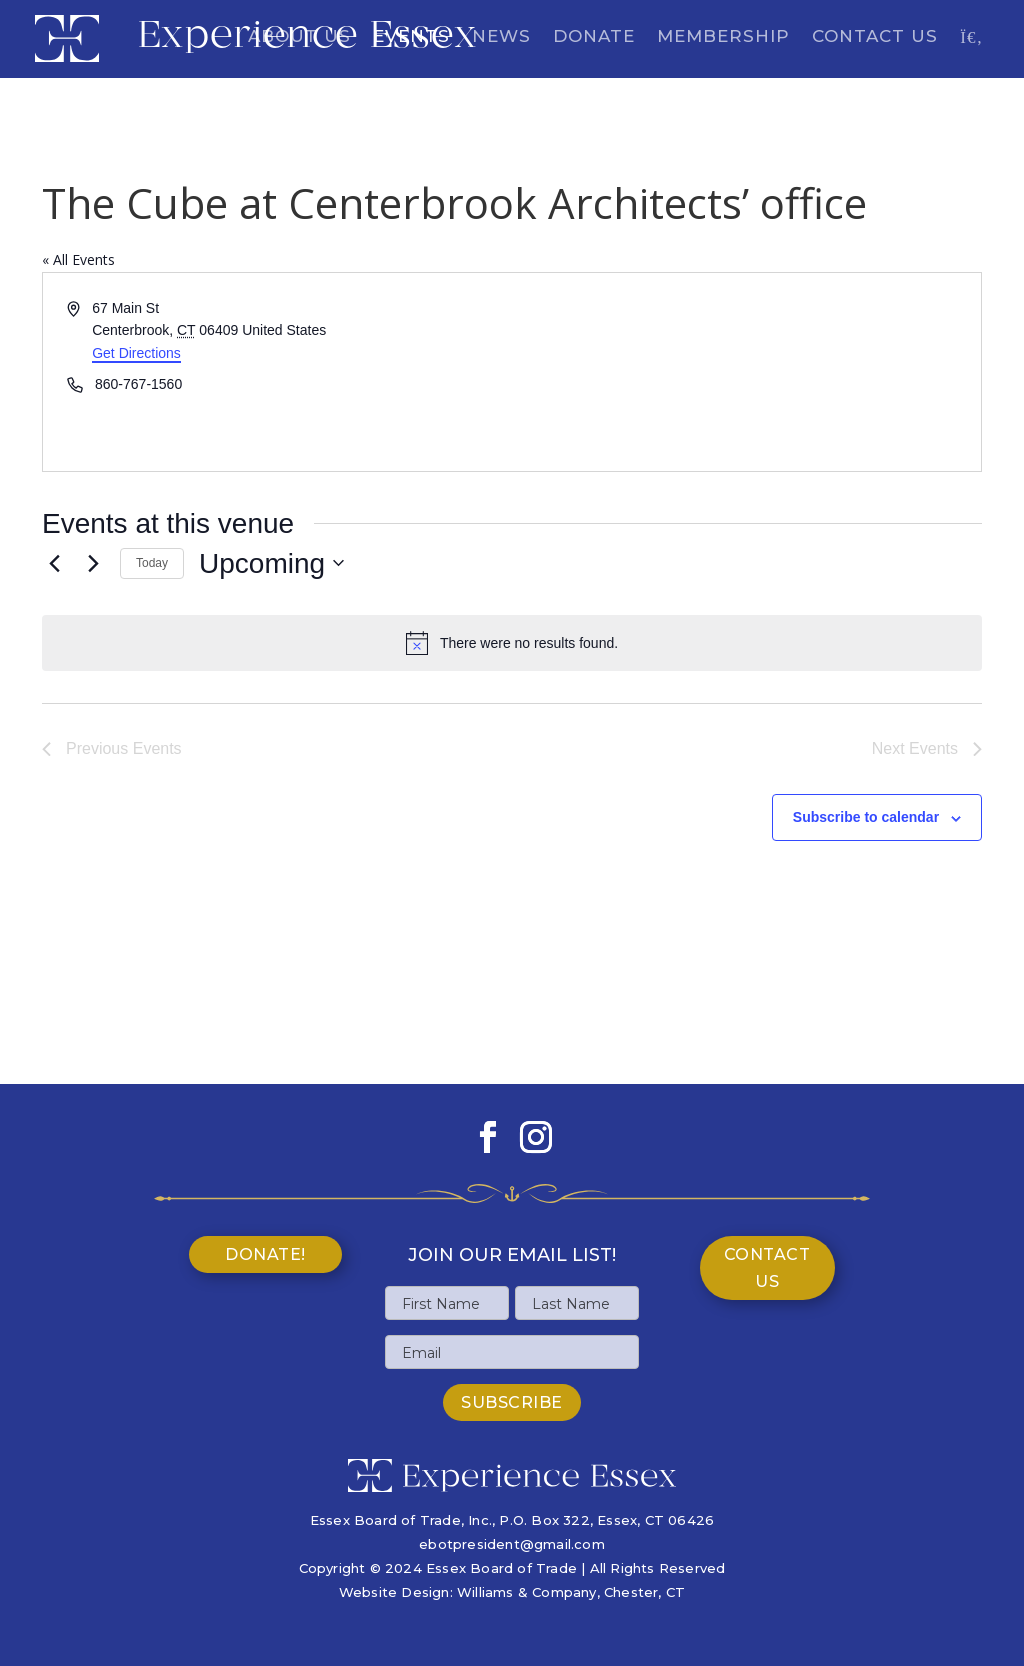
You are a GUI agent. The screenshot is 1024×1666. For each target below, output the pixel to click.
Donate (594, 37)
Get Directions (136, 353)
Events (411, 37)
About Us (299, 37)
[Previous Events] (54, 563)
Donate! (265, 1254)
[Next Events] (93, 563)
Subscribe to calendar (866, 817)
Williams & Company (527, 1592)
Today (152, 563)
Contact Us (875, 37)
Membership (723, 37)
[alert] (512, 643)
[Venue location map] (745, 372)
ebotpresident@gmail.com (512, 1544)
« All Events (78, 259)
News (501, 37)
